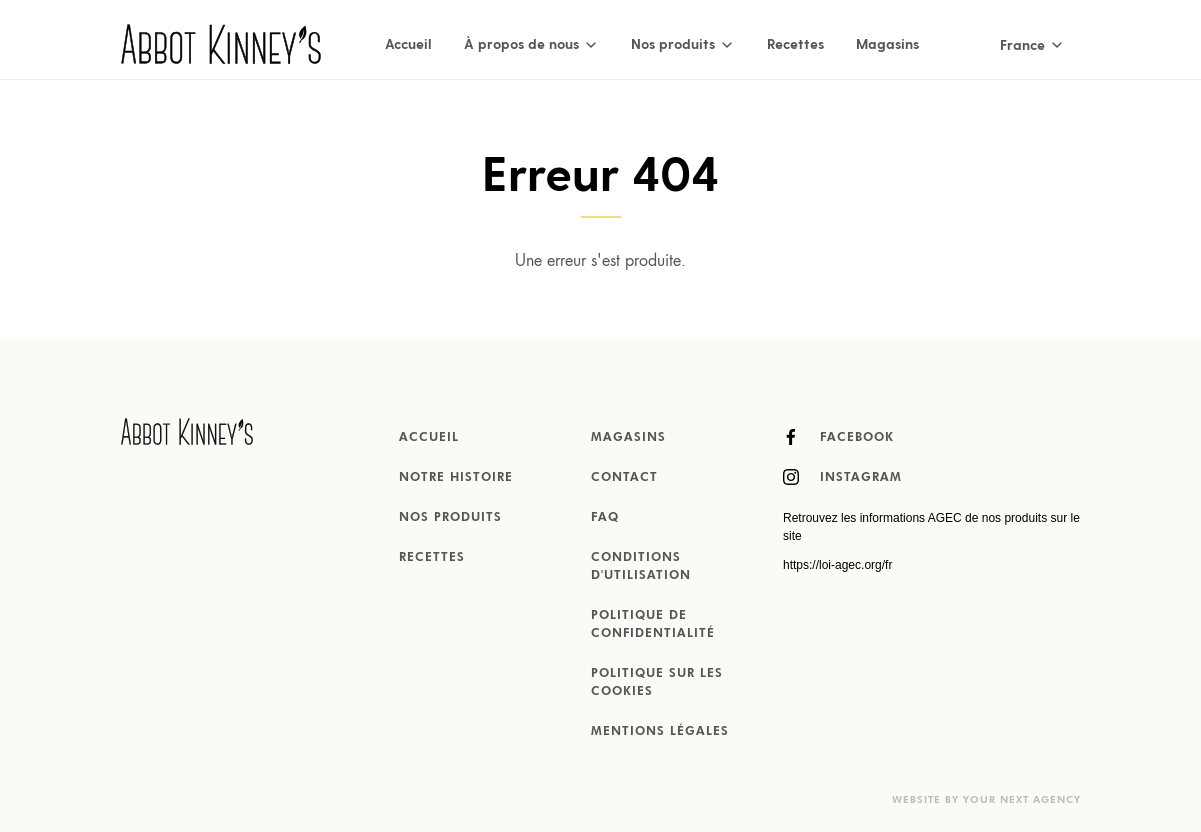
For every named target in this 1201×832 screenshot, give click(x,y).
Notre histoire (456, 478)
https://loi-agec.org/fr (837, 565)
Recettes (795, 43)
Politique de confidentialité (653, 625)
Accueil (408, 43)
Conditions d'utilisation (641, 567)
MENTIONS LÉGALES (660, 732)
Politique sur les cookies (657, 683)
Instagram (842, 477)
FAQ (605, 518)
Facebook (838, 437)
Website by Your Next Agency (986, 800)
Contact (624, 478)
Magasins (887, 43)
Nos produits (450, 518)
